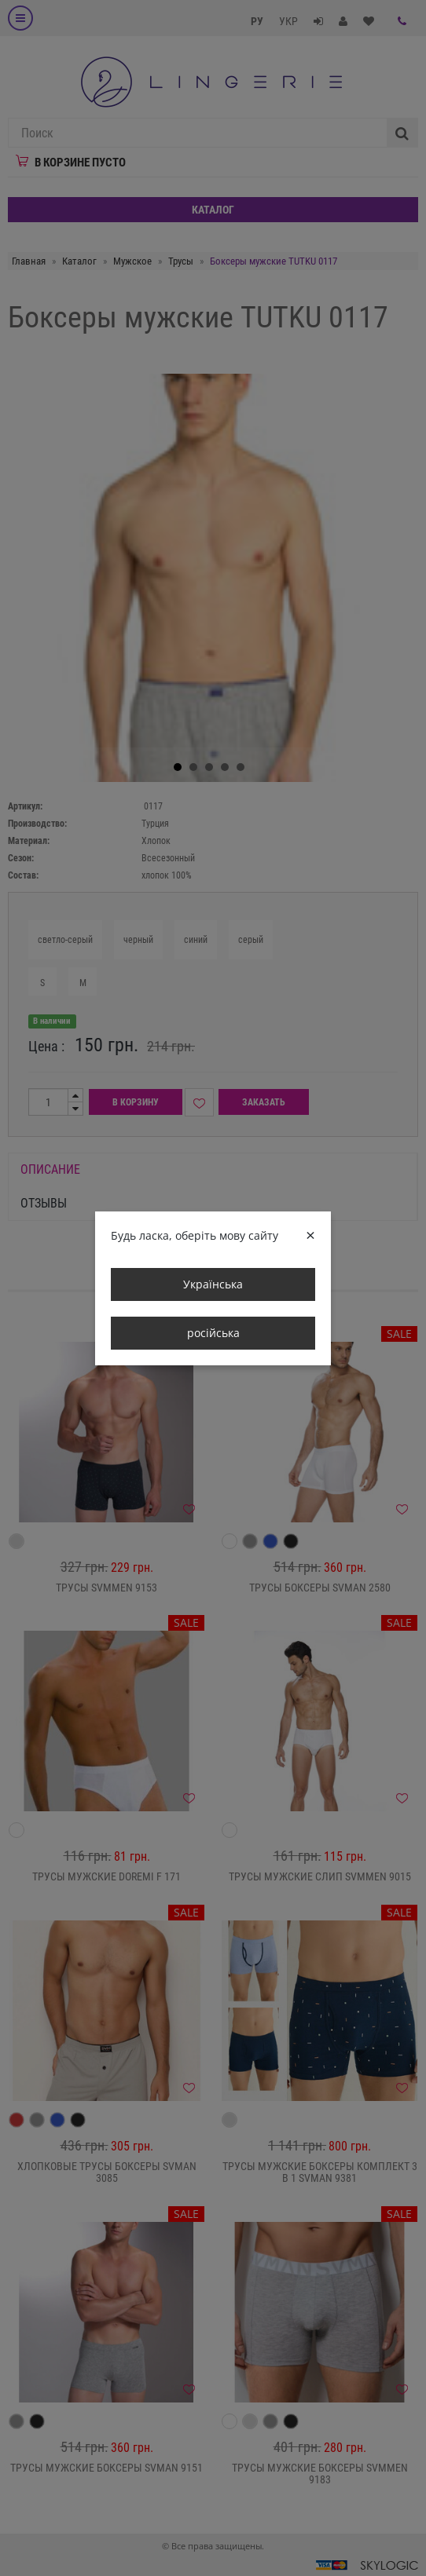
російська (213, 1332)
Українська (213, 1284)
